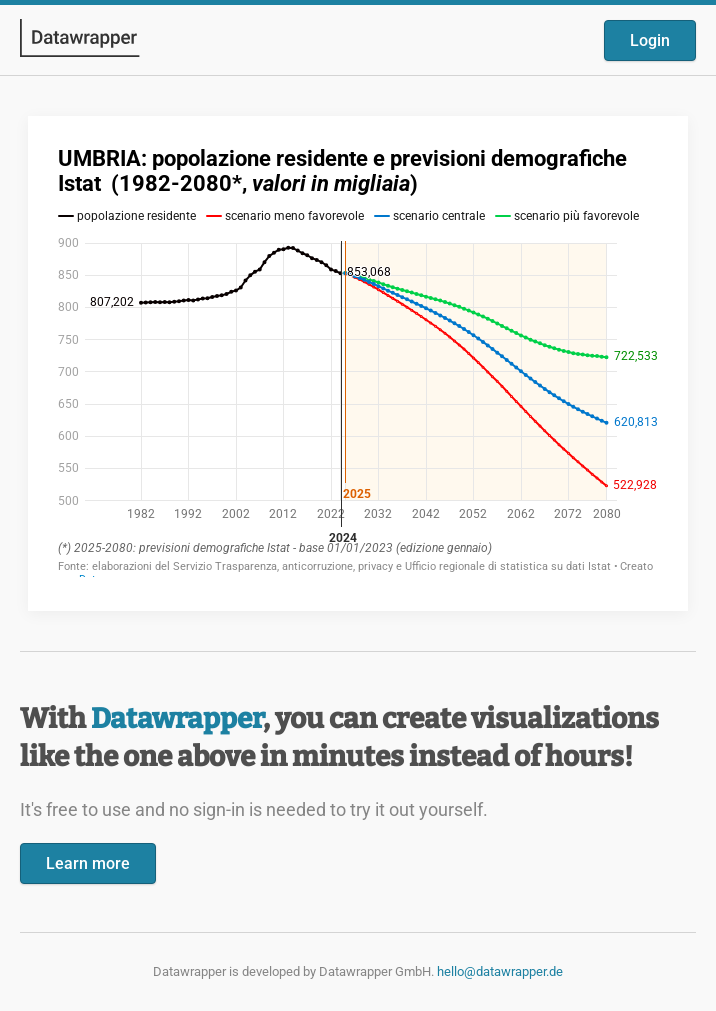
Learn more (88, 863)
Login (650, 40)
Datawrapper (177, 718)
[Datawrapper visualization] (358, 361)
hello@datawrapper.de (500, 971)
